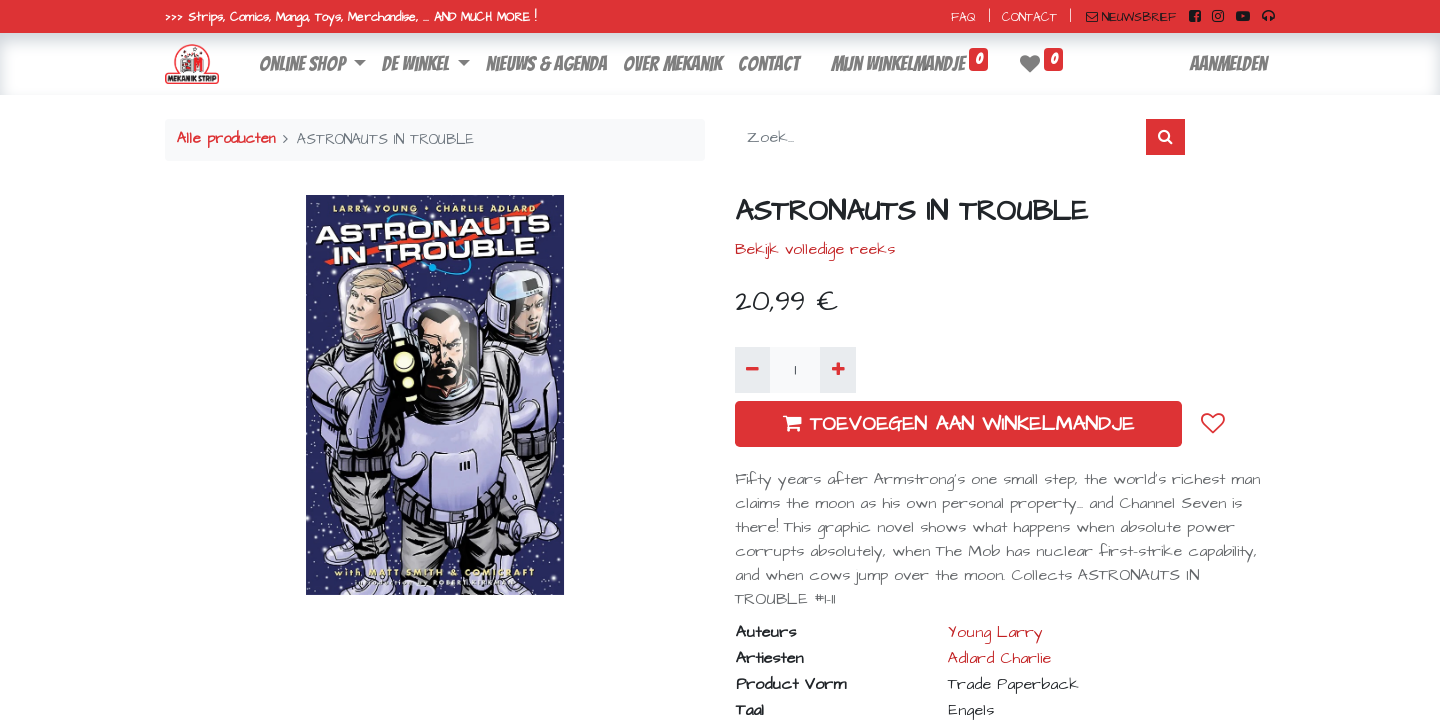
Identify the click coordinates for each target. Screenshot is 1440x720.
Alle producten (226, 139)
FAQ (963, 17)
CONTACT (1029, 17)
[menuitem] (546, 64)
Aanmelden (1228, 64)
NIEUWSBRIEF (1131, 17)
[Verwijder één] (752, 370)
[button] (1213, 424)
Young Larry (995, 632)
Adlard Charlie (999, 658)
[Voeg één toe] (837, 370)
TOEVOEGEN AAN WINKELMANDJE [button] (958, 424)
